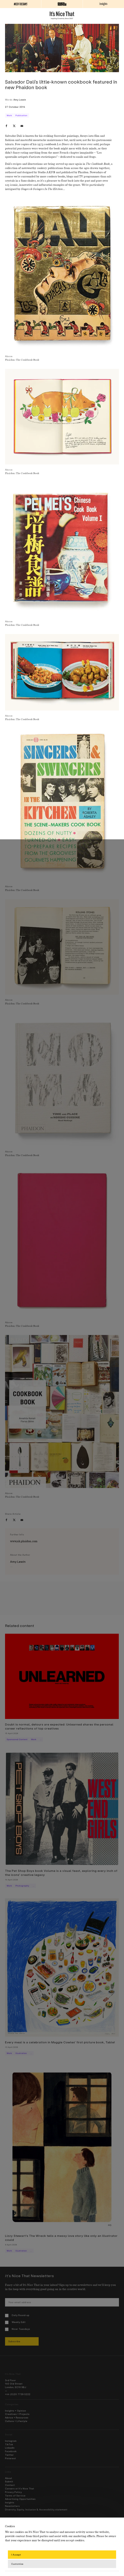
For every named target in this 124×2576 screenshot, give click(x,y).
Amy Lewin (19, 99)
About (8, 2478)
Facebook (11, 2451)
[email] (21, 126)
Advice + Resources (16, 2417)
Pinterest (10, 2458)
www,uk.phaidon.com (23, 1541)
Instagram (11, 2441)
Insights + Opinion (15, 2410)
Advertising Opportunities (20, 2499)
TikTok (9, 2444)
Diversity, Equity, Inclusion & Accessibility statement (36, 2509)
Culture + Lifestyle (16, 2421)
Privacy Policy (13, 2492)
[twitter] (14, 126)
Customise (17, 2563)
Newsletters (12, 2506)
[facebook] (6, 126)
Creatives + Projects (17, 2414)
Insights (9, 2502)
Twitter (9, 2454)
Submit (9, 2481)
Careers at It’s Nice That (19, 2488)
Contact (10, 2485)
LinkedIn (10, 2447)
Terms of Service (15, 2495)
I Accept (16, 2554)
